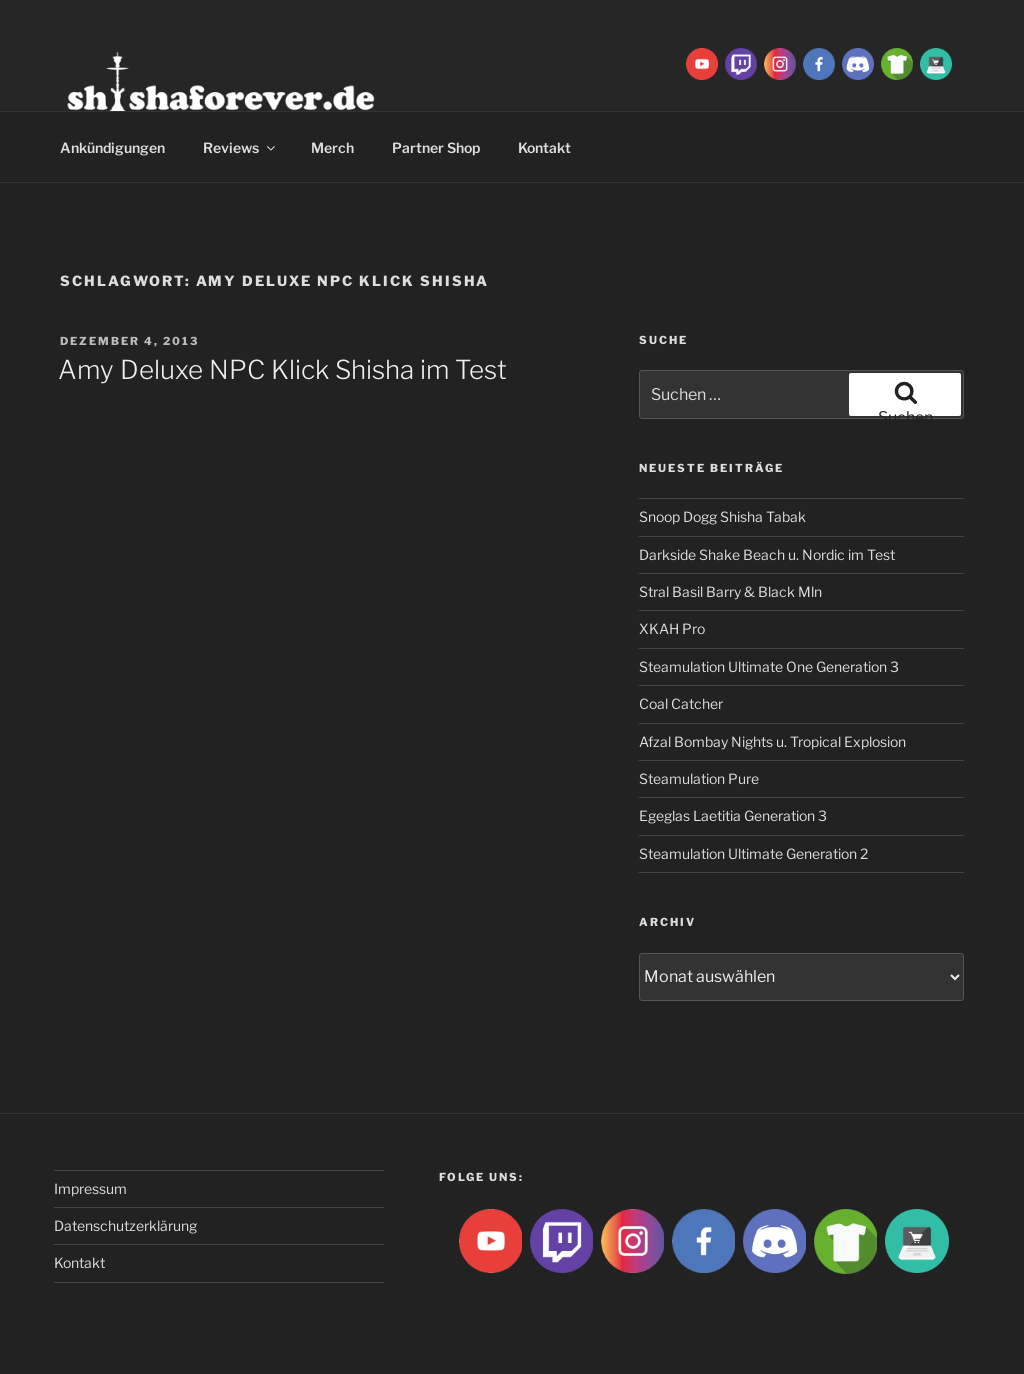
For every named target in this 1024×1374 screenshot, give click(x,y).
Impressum (90, 1188)
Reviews (240, 147)
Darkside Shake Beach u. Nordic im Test (767, 554)
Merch (332, 147)
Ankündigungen (112, 147)
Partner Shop (436, 147)
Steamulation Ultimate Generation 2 (753, 853)
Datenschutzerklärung (125, 1225)
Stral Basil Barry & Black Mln (730, 591)
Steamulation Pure (699, 778)
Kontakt (544, 147)
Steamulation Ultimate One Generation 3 (769, 666)
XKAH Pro (672, 628)
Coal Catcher (681, 703)
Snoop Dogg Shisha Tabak (722, 516)
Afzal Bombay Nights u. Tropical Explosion (772, 741)
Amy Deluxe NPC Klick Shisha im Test (282, 369)
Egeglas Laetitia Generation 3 (733, 815)
